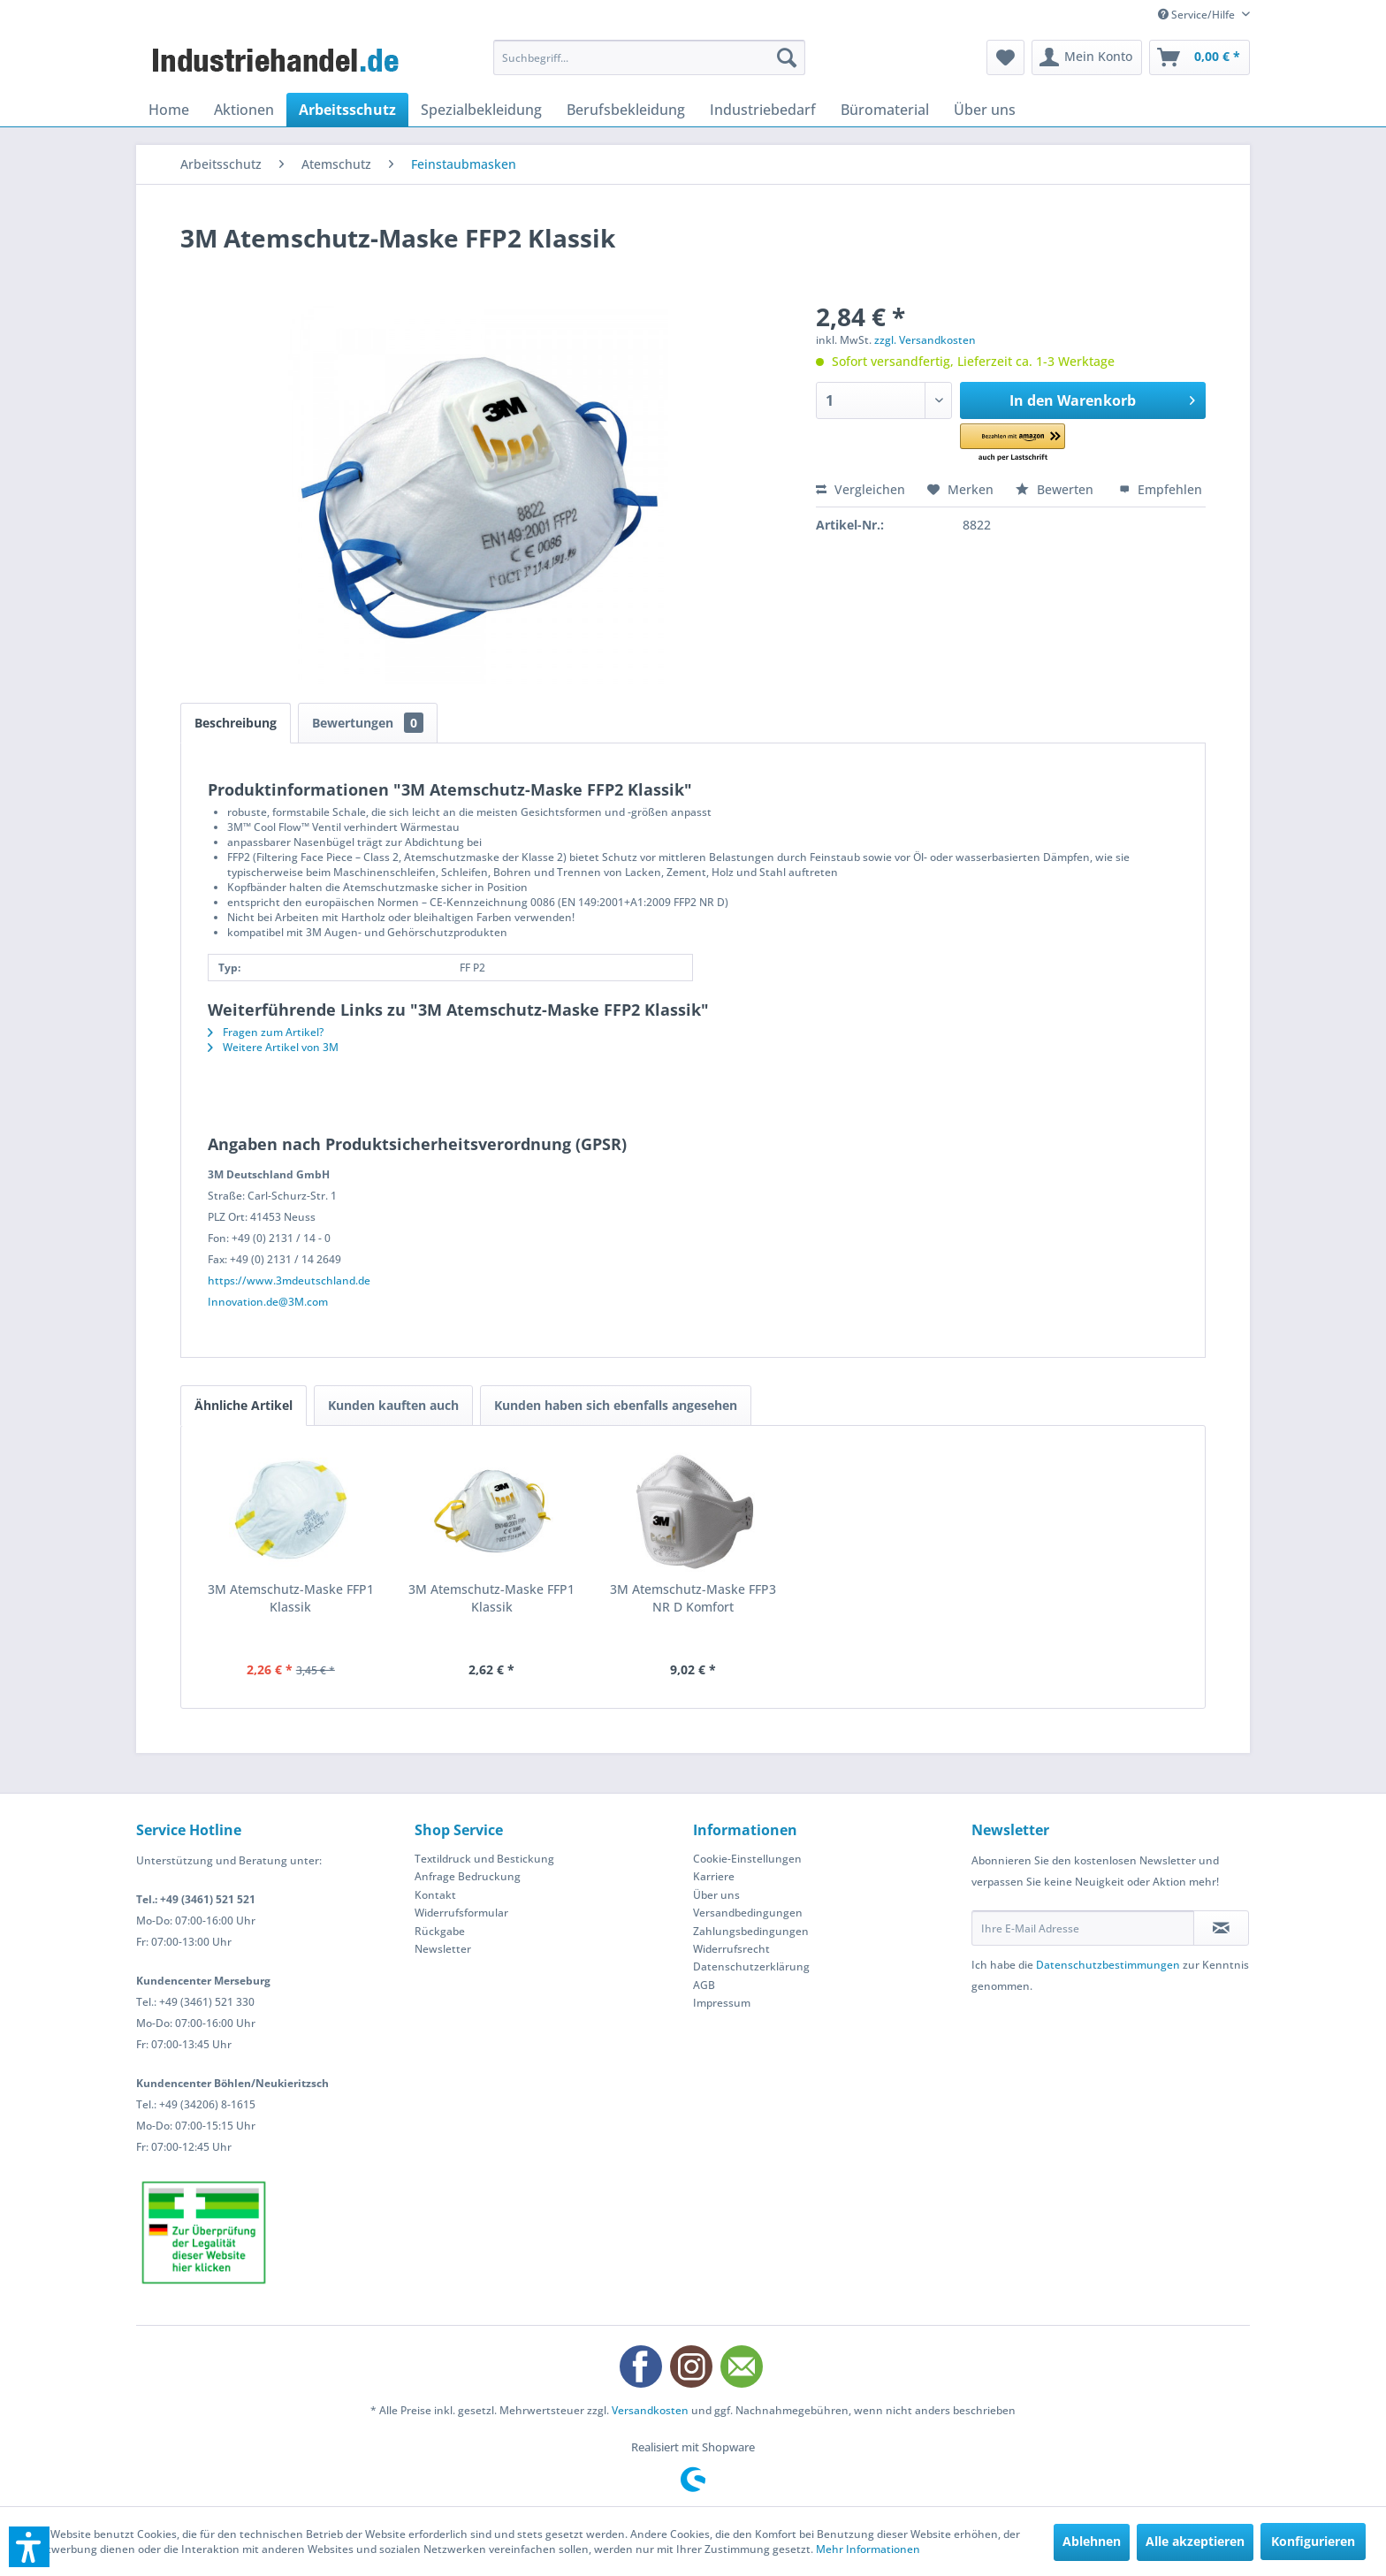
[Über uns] (984, 109)
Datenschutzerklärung (751, 1966)
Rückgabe (440, 1931)
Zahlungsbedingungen (751, 1931)
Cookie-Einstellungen (747, 1858)
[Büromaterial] (884, 109)
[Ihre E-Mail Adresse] (1082, 1928)
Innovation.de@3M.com (268, 1301)
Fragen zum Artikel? (266, 1032)
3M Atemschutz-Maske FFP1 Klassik (291, 1598)
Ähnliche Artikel (243, 1405)
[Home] (169, 109)
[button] (1037, 443)
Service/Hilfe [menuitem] (1198, 14)
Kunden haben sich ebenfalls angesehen (615, 1405)
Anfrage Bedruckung (468, 1876)
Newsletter (443, 1948)
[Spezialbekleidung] (481, 109)
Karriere (714, 1876)
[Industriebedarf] (762, 109)
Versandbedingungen (748, 1912)
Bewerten (1056, 489)
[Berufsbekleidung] (625, 109)
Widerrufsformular (461, 1912)
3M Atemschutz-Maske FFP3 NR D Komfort (693, 1598)
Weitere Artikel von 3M (273, 1047)
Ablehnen (1091, 2541)
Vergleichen (860, 489)
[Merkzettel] (1005, 57)
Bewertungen (367, 723)
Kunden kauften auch (393, 1405)
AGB (704, 1985)
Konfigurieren (1313, 2541)
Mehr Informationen (868, 2549)
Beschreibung (235, 722)
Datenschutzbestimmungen (1108, 1964)
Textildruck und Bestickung (484, 1858)
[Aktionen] (244, 109)
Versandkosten (650, 2410)
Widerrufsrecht (731, 1948)
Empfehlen (1160, 489)
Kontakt (435, 1894)
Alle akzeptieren (1195, 2541)
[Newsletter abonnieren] (1221, 1928)
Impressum (721, 2002)
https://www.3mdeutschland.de (289, 1280)
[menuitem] (649, 57)
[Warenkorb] (1199, 57)
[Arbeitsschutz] (347, 109)
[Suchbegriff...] (649, 57)
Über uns (716, 1894)
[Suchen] (786, 57)
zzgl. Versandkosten (925, 339)
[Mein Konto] (1087, 57)
